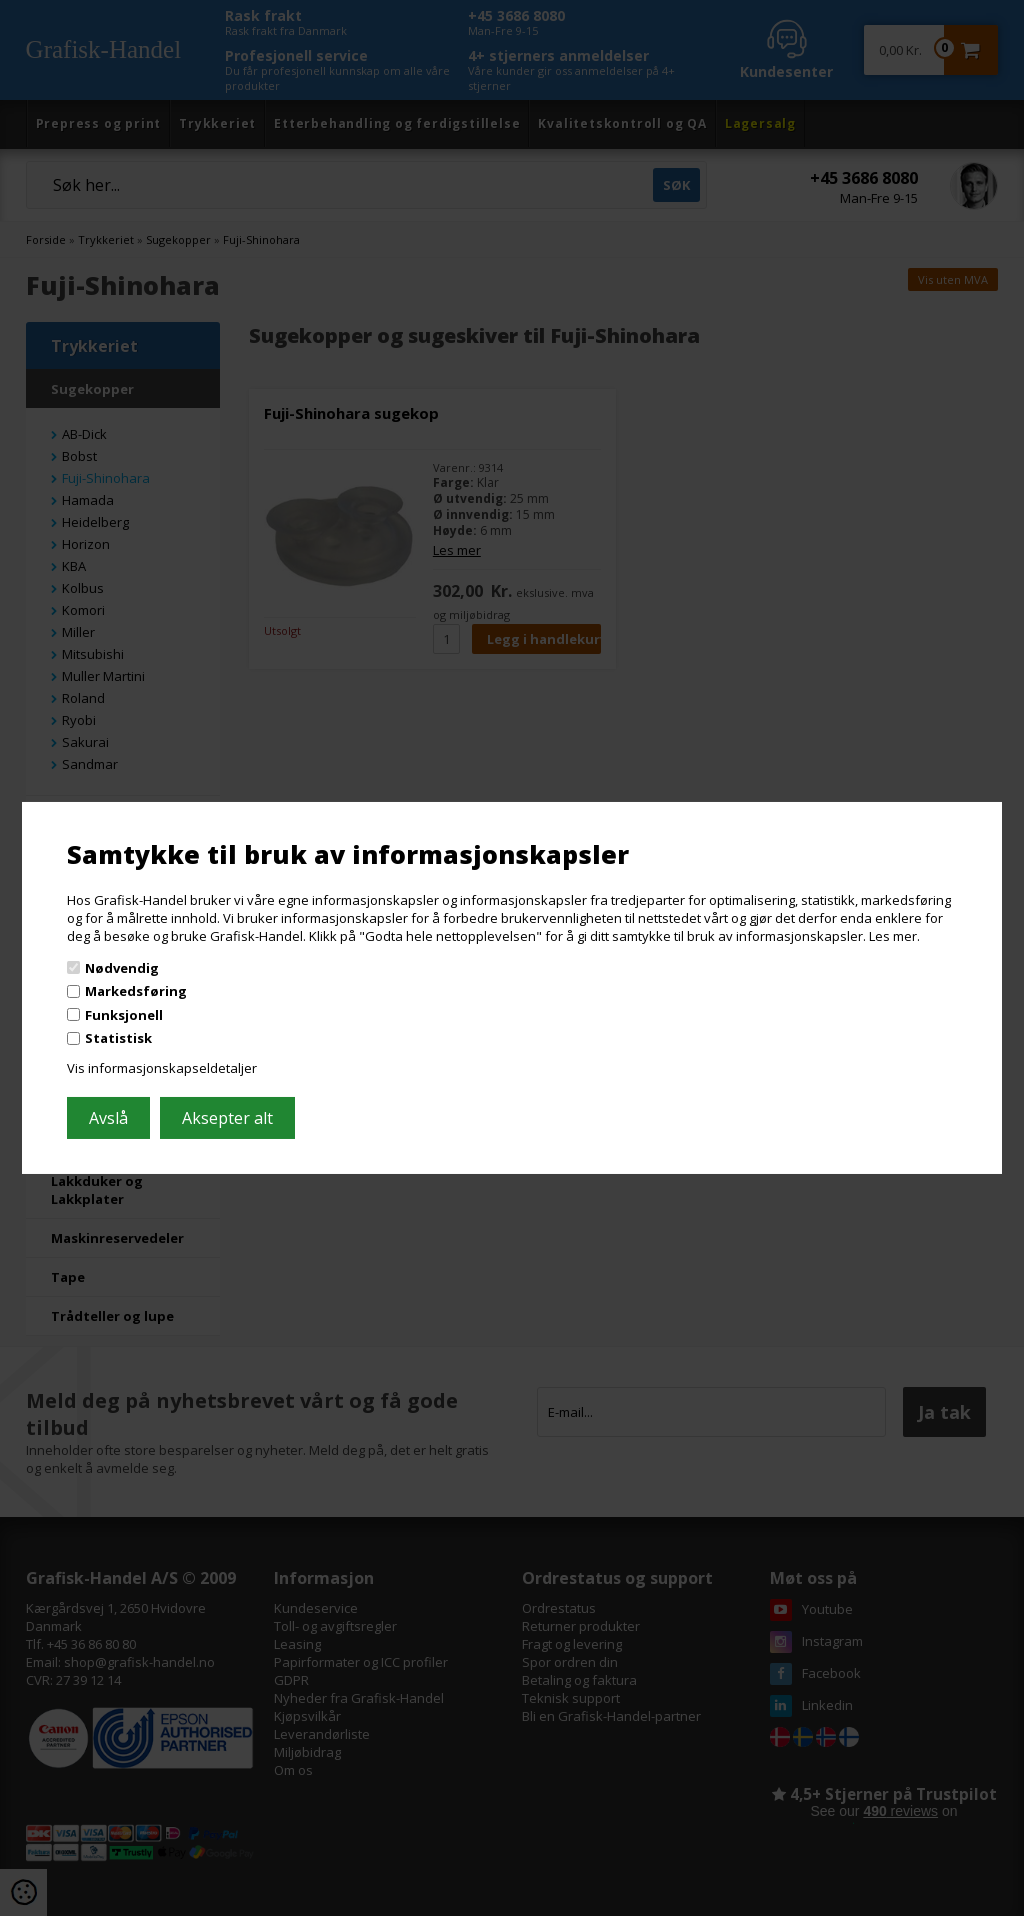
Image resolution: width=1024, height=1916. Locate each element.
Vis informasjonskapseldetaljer (162, 1068)
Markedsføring (136, 991)
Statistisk (118, 1038)
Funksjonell (124, 1015)
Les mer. (894, 936)
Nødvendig (122, 967)
